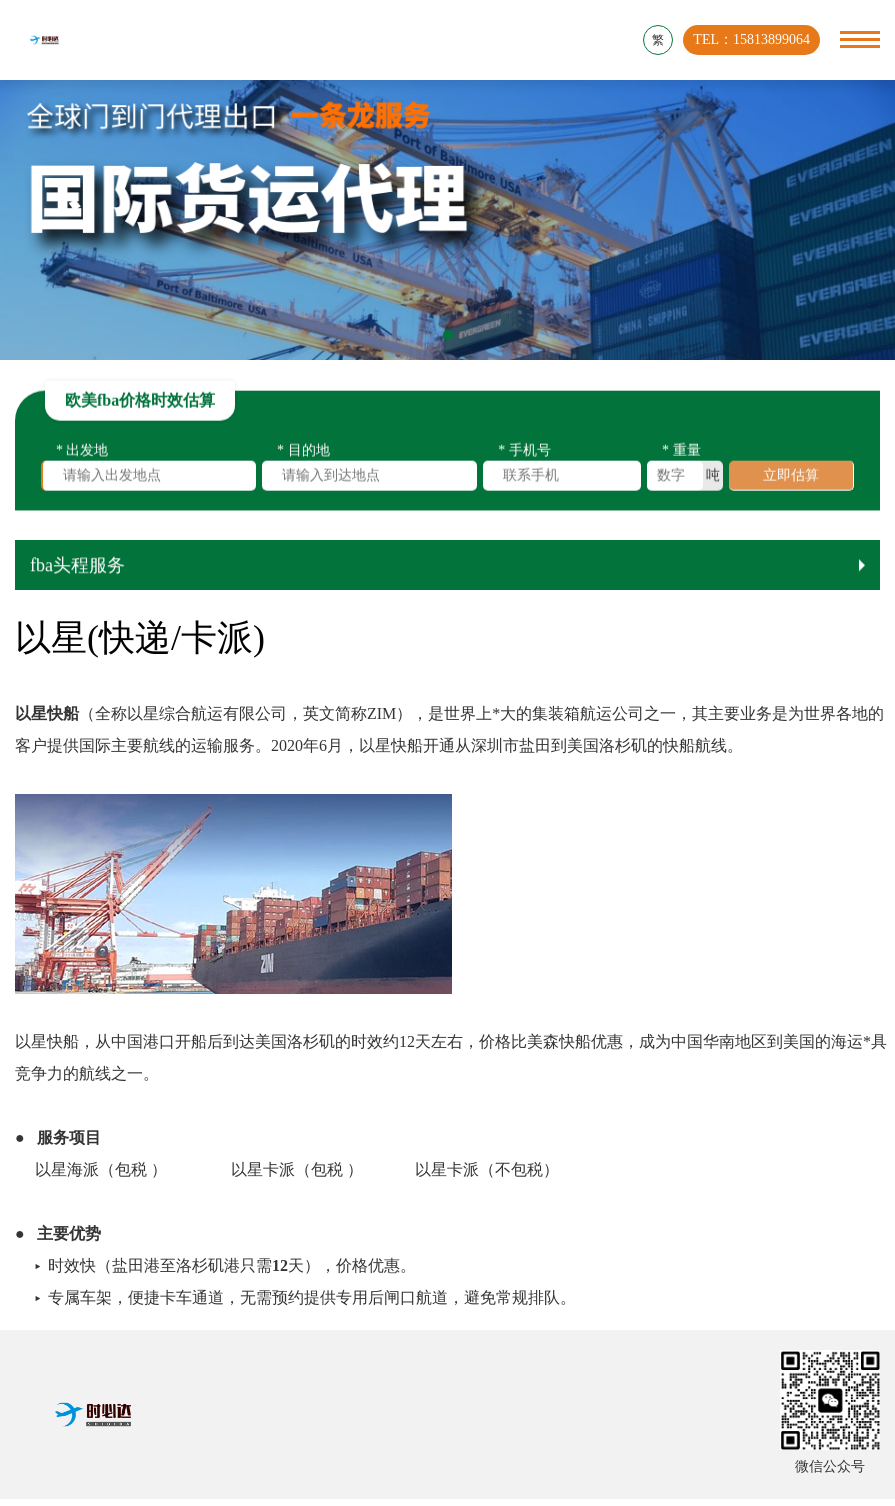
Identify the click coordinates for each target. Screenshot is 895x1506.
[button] (448, 335)
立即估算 (791, 478)
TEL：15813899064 (751, 39)
